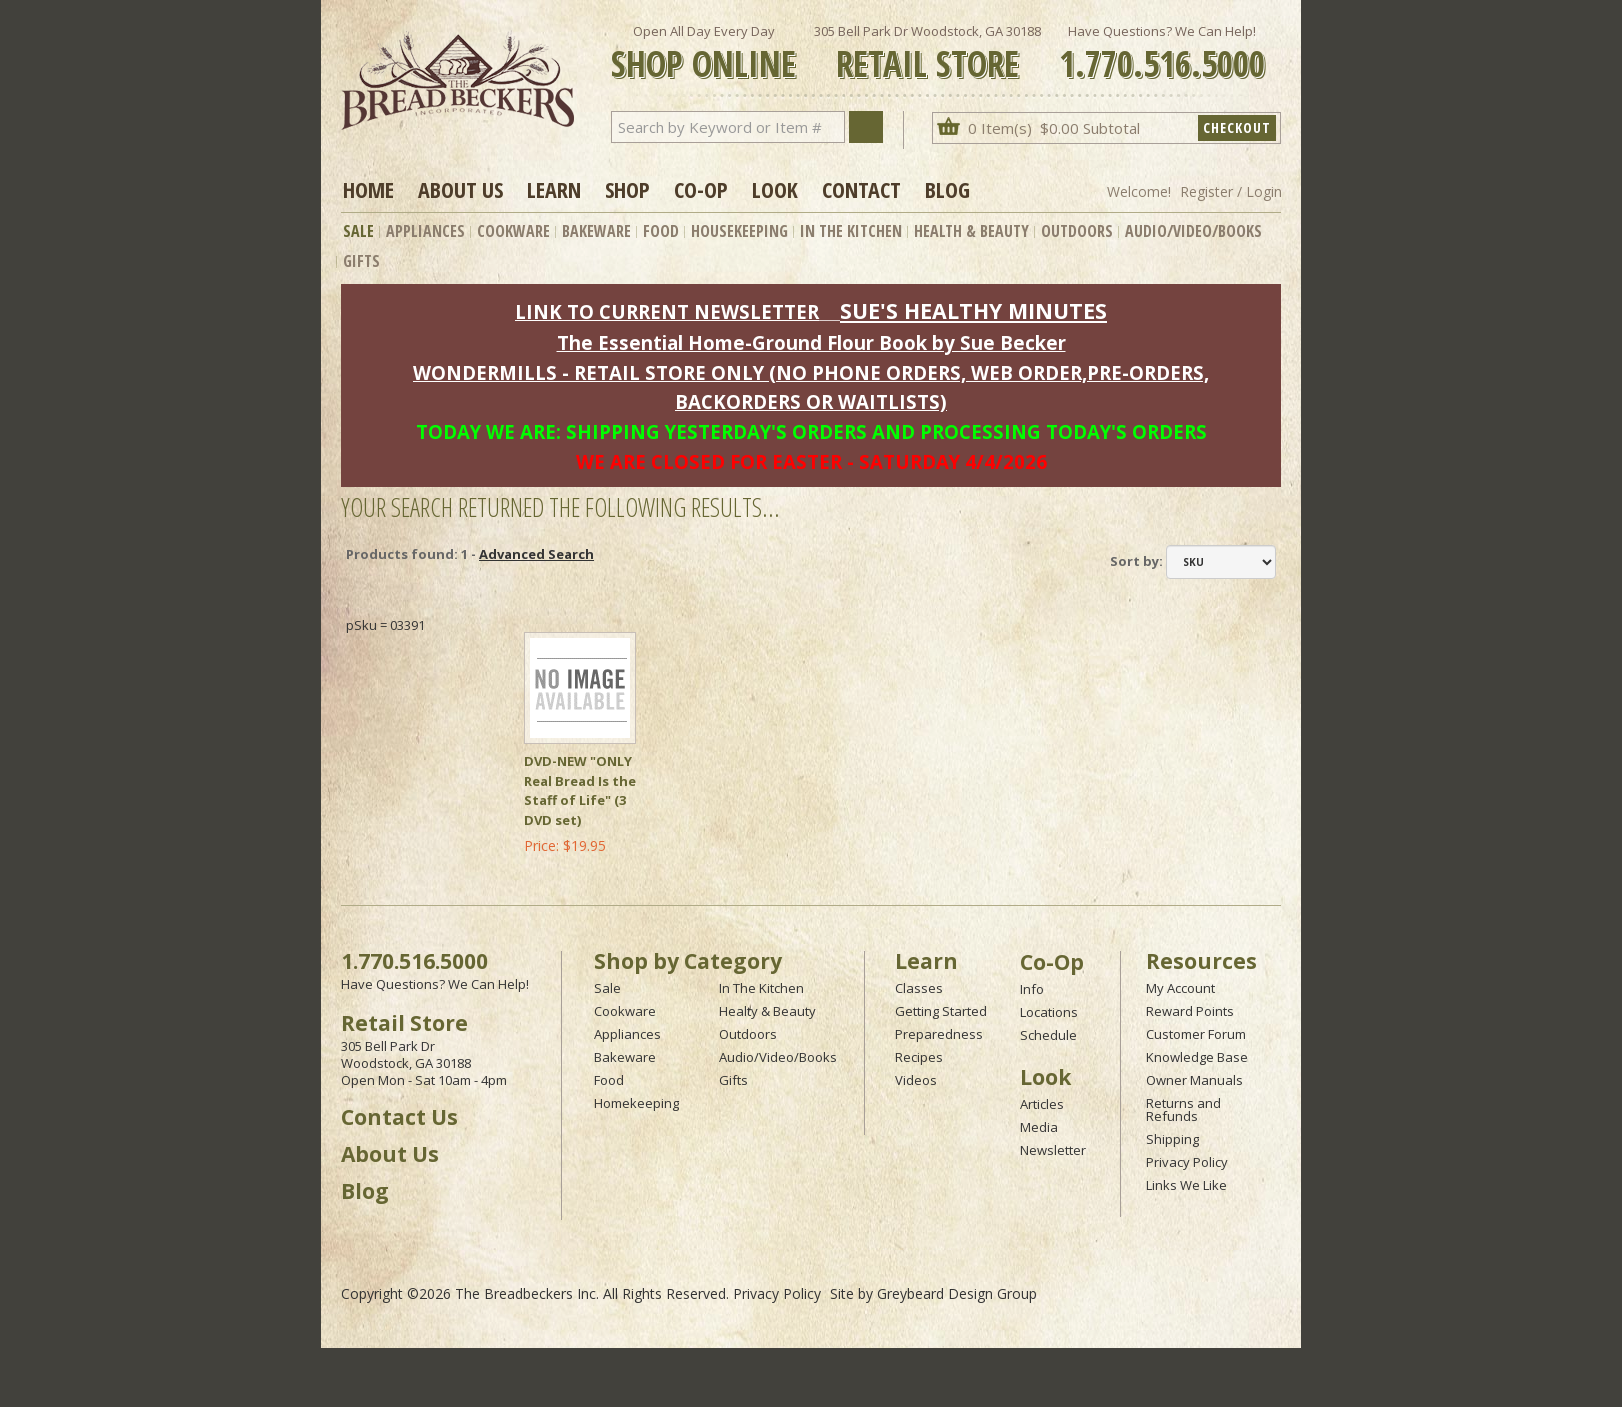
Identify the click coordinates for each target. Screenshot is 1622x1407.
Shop (627, 189)
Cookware (513, 231)
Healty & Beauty (767, 1011)
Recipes (919, 1057)
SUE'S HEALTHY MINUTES (973, 310)
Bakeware (596, 231)
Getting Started (941, 1011)
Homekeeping (636, 1103)
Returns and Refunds (1183, 1109)
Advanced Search (536, 554)
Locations (1049, 1012)
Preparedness (939, 1034)
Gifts (361, 261)
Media (1039, 1127)
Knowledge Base (1197, 1057)
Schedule (1048, 1035)
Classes (919, 988)
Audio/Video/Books (1193, 231)
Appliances (425, 231)
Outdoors (1077, 231)
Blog (947, 189)
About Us (460, 189)
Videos (916, 1080)
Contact (861, 189)
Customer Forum (1196, 1034)
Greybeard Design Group (957, 1293)
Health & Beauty (971, 231)
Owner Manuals (1194, 1080)
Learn (554, 189)
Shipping (1172, 1139)
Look (775, 189)
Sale (358, 231)
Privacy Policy (1187, 1162)
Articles (1042, 1104)
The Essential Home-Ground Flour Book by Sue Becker (811, 342)
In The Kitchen (851, 231)
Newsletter (1053, 1150)
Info (1032, 989)
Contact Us (399, 1117)
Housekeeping (739, 231)
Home (368, 189)
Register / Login (1231, 191)
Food (661, 231)
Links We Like (1186, 1185)
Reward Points (1190, 1011)
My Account (1180, 988)
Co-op (701, 189)
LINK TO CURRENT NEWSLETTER (667, 311)
